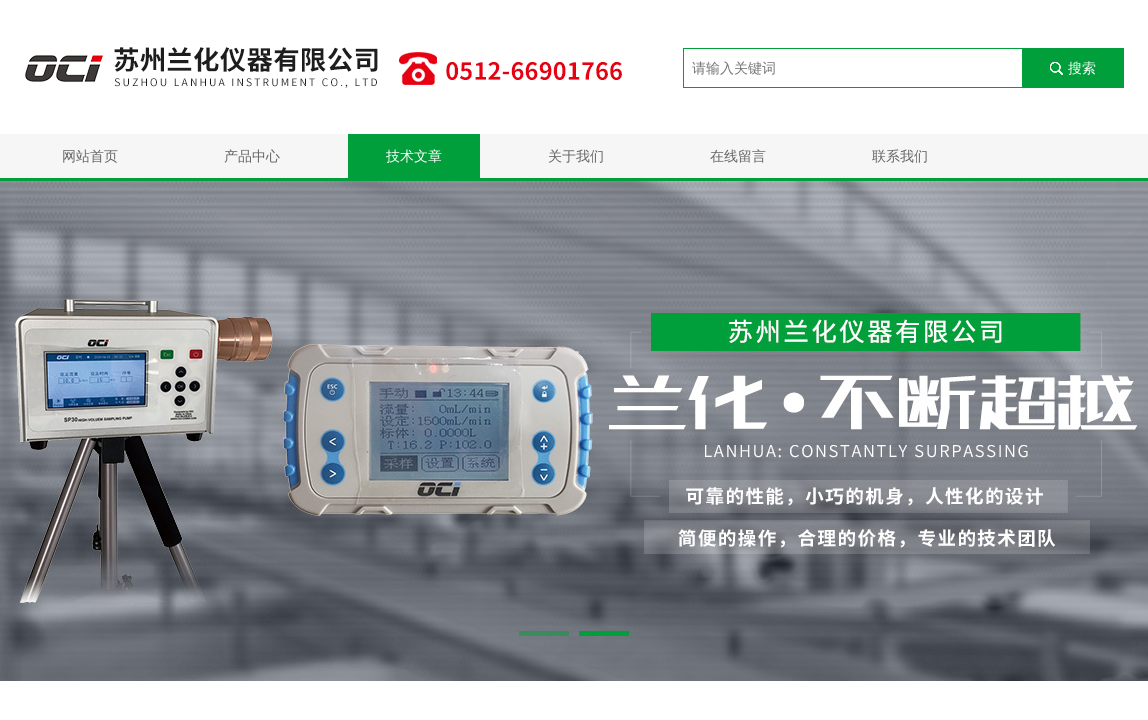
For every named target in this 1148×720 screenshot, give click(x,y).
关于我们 (576, 156)
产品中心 (252, 156)
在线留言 (738, 156)
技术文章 (414, 156)
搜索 (1082, 68)
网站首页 (90, 156)
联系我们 (900, 156)
